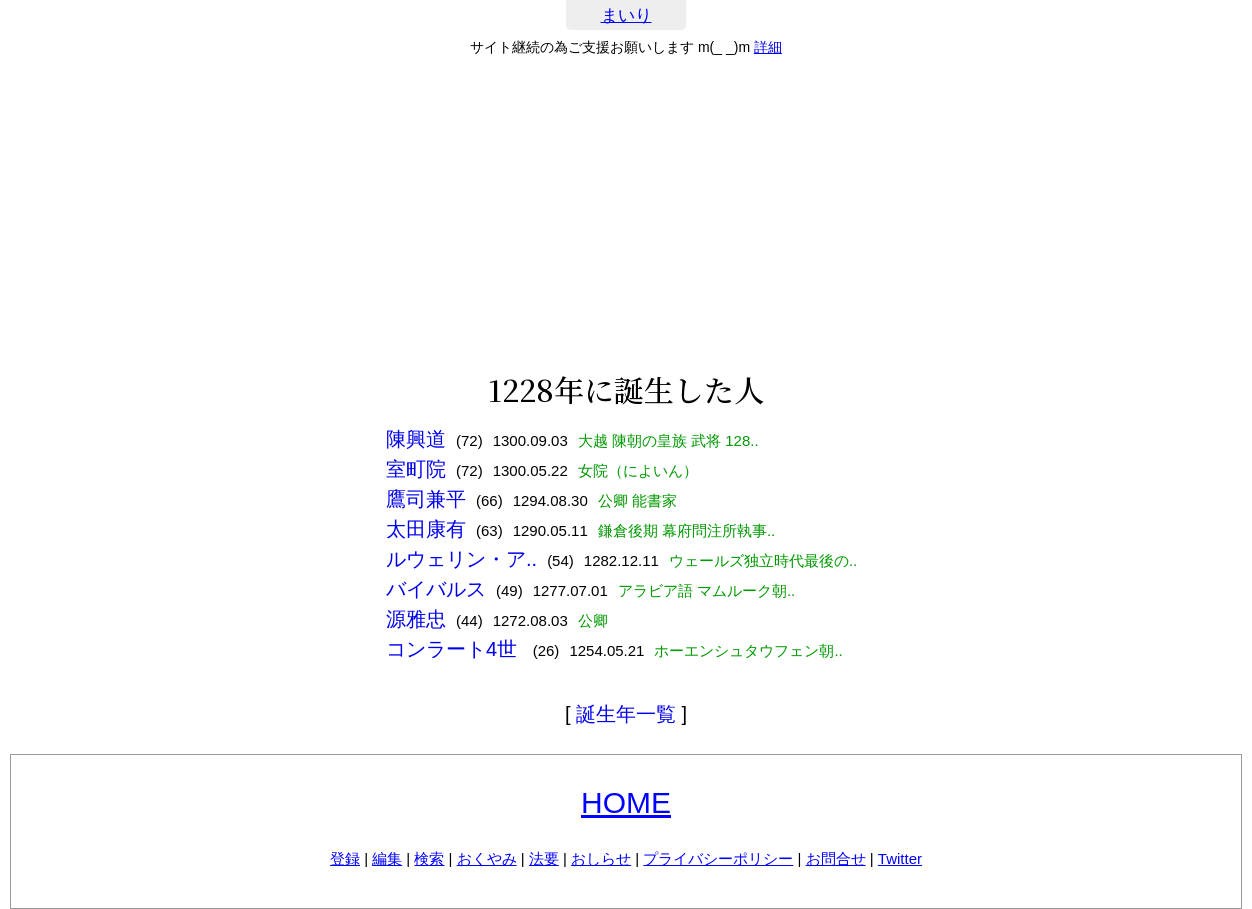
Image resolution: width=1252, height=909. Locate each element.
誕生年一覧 (626, 714)
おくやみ (487, 858)
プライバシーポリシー (718, 858)
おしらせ (601, 858)
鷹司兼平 (426, 499)
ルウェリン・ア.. (461, 559)
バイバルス (436, 589)
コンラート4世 (454, 649)
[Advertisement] (626, 214)
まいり (626, 15)
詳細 (768, 47)
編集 (387, 858)
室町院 (416, 469)
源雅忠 (416, 619)
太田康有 (426, 529)
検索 (429, 858)
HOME (626, 802)
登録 (345, 858)
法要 (544, 858)
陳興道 (416, 439)
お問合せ (836, 858)
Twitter (900, 858)
